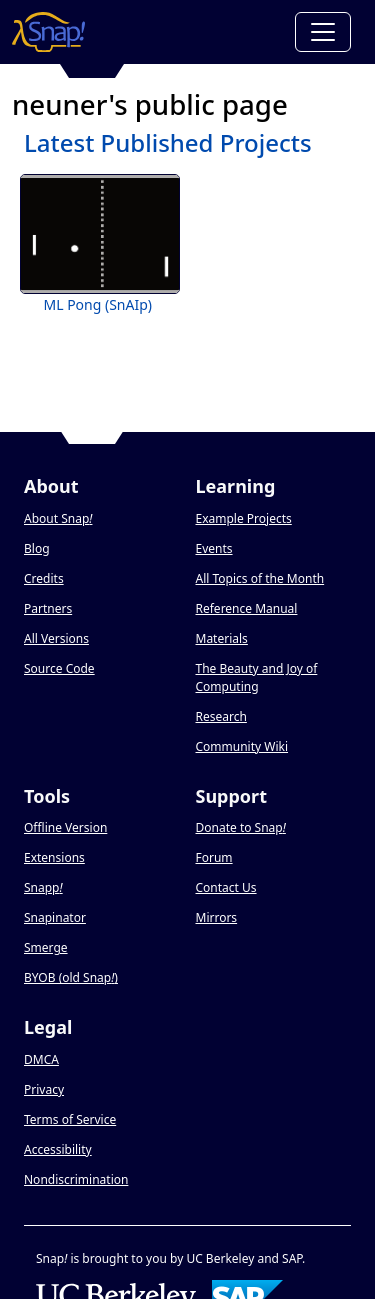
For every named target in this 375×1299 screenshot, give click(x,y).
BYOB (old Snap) (71, 977)
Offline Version (65, 827)
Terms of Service (70, 1119)
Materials (222, 638)
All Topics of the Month (260, 578)
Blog (37, 548)
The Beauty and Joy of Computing (257, 677)
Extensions (54, 857)
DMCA (41, 1059)
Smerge (46, 947)
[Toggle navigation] (323, 32)
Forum (214, 857)
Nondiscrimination (76, 1179)
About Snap (58, 518)
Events (214, 548)
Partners (48, 608)
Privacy (44, 1089)
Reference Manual (247, 608)
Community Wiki (242, 746)
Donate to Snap (241, 827)
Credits (44, 578)
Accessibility (58, 1149)
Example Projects (244, 518)
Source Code (59, 668)
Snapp (43, 887)
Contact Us (226, 887)
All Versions (56, 638)
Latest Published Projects (168, 142)
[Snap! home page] (48, 32)
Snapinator (55, 917)
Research (221, 716)
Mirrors (217, 917)
